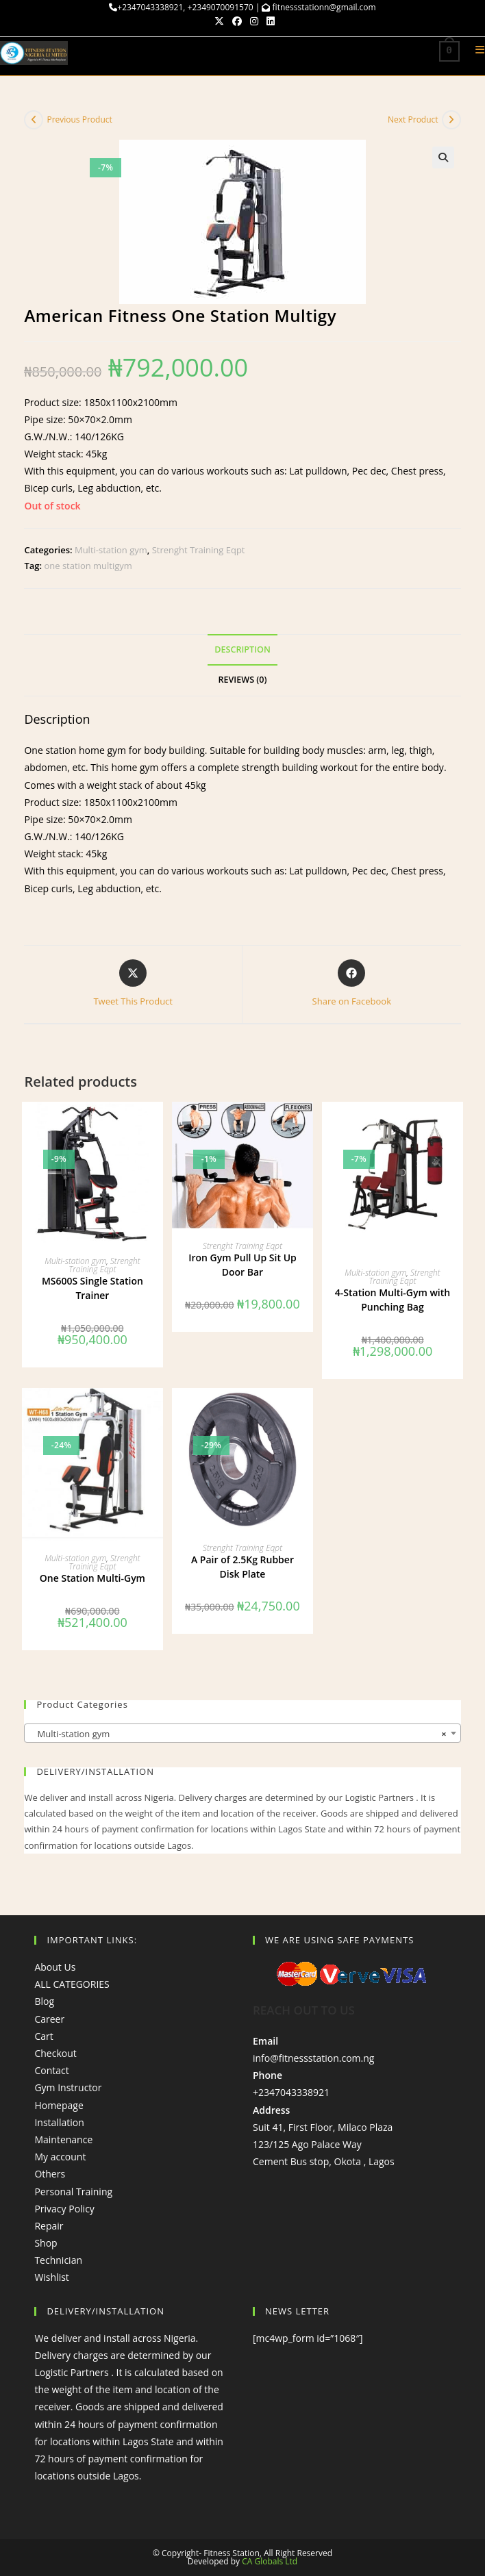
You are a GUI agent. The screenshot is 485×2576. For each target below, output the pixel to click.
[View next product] (451, 119)
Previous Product (79, 119)
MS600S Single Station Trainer (92, 1287)
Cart (43, 2036)
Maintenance (63, 2139)
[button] (443, 157)
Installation (59, 2121)
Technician (58, 2259)
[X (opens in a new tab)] (219, 21)
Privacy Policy (64, 2207)
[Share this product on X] (133, 984)
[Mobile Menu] (475, 52)
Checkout (55, 2053)
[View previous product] (33, 119)
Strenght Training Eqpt (198, 550)
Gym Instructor (67, 2087)
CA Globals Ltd (269, 2561)
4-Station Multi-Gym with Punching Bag (392, 1299)
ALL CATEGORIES (71, 1984)
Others (49, 2173)
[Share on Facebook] (351, 984)
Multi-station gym (111, 550)
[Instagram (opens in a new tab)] (254, 21)
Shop (45, 2242)
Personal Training (73, 2190)
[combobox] (242, 1732)
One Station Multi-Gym (92, 1577)
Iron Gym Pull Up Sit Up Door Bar (242, 1264)
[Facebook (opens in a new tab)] (237, 21)
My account (60, 2156)
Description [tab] (242, 649)
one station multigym (88, 565)
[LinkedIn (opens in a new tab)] (268, 21)
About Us (54, 1966)
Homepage (58, 2104)
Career (49, 2018)
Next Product (413, 119)
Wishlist (51, 2277)
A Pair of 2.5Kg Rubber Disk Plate (242, 1566)
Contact (51, 2070)
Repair (48, 2225)
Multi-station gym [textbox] (238, 1733)
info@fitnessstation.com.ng (313, 2057)
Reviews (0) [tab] (242, 679)
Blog (44, 2001)
